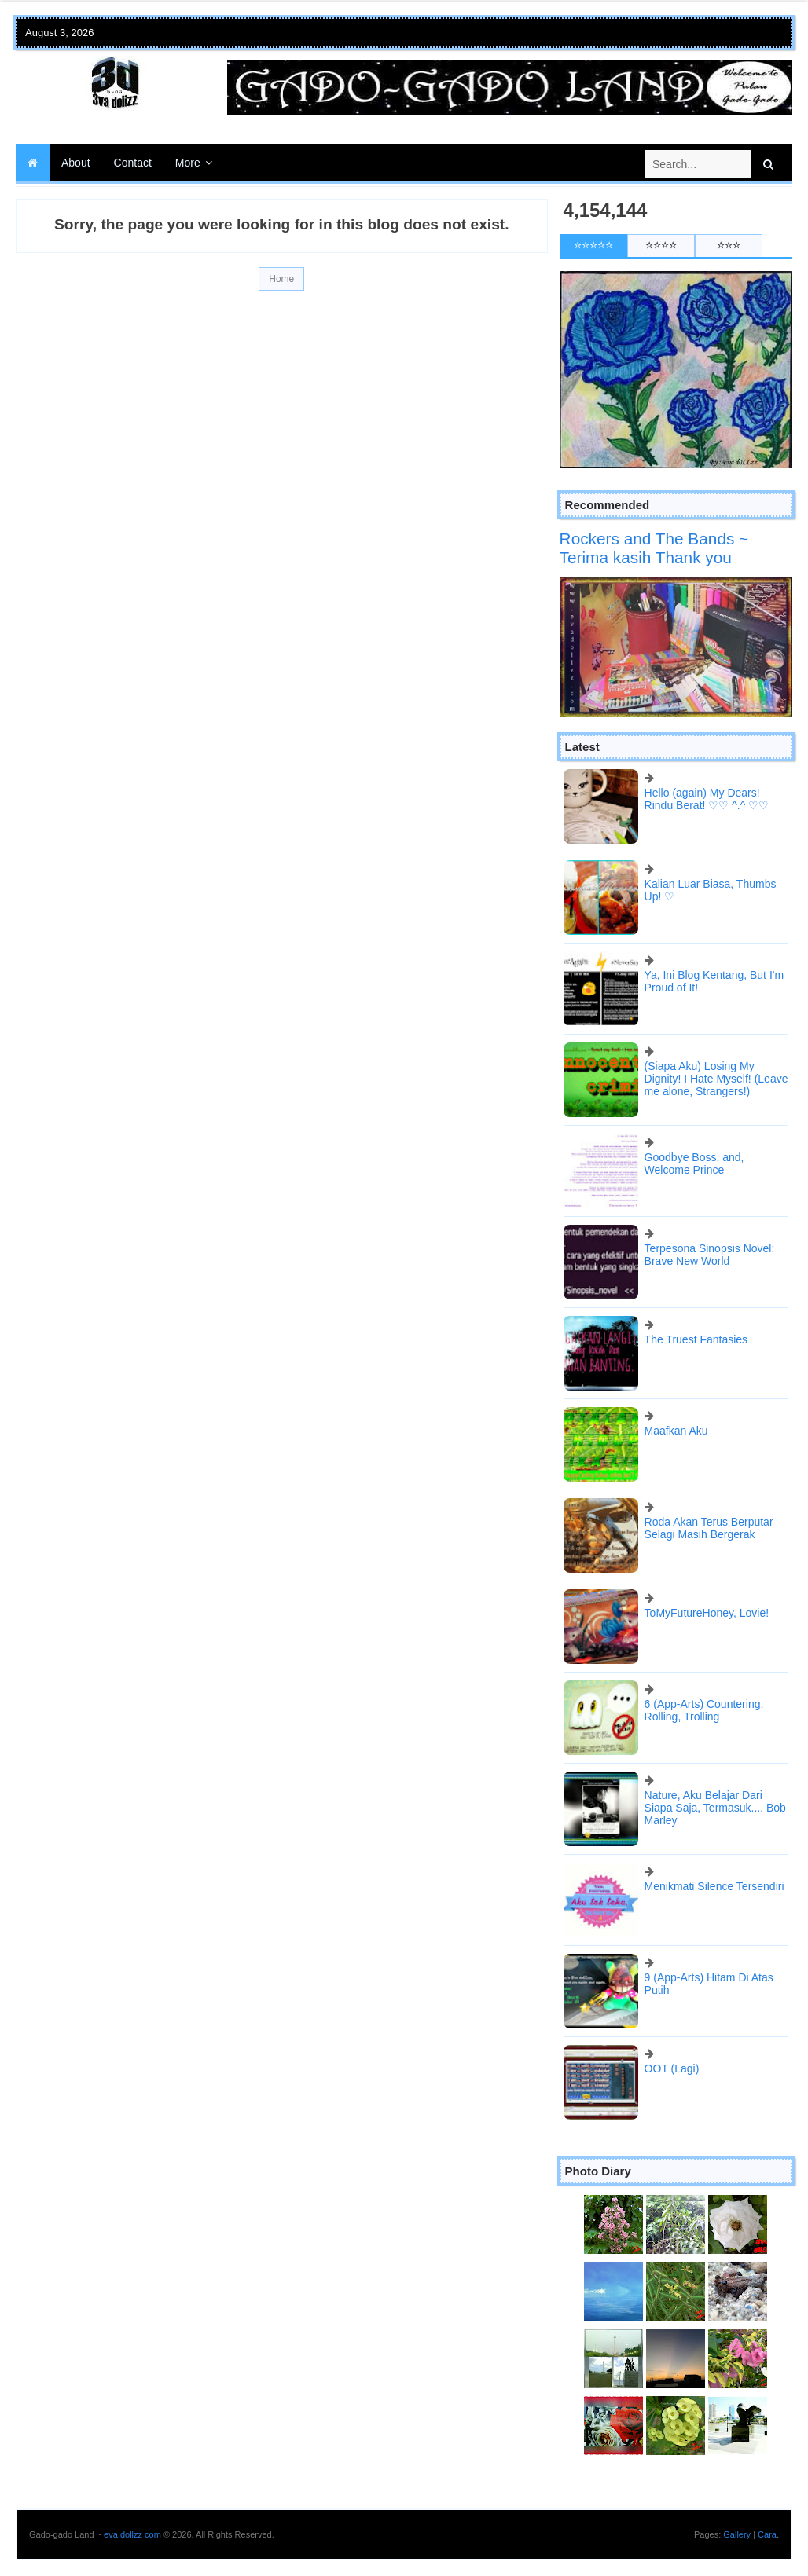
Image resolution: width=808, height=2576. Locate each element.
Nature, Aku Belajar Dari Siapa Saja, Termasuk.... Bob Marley (715, 1808)
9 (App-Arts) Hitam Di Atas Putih (709, 1983)
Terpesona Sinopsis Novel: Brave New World (710, 1254)
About (75, 162)
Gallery (737, 2534)
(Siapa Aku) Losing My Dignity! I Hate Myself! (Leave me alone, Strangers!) (716, 1078)
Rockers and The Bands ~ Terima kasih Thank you (654, 547)
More (187, 162)
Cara (767, 2534)
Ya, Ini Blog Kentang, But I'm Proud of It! (714, 981)
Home (281, 278)
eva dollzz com (132, 2534)
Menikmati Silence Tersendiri (714, 1886)
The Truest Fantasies (696, 1339)
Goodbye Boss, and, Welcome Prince (694, 1163)
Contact (133, 162)
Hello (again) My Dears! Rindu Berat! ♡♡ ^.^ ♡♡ (707, 799)
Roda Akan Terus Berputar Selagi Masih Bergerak (709, 1528)
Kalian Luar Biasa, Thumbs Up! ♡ (711, 890)
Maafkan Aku (676, 1430)
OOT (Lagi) (672, 2068)
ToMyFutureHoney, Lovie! (707, 1613)
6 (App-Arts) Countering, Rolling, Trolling (704, 1710)
